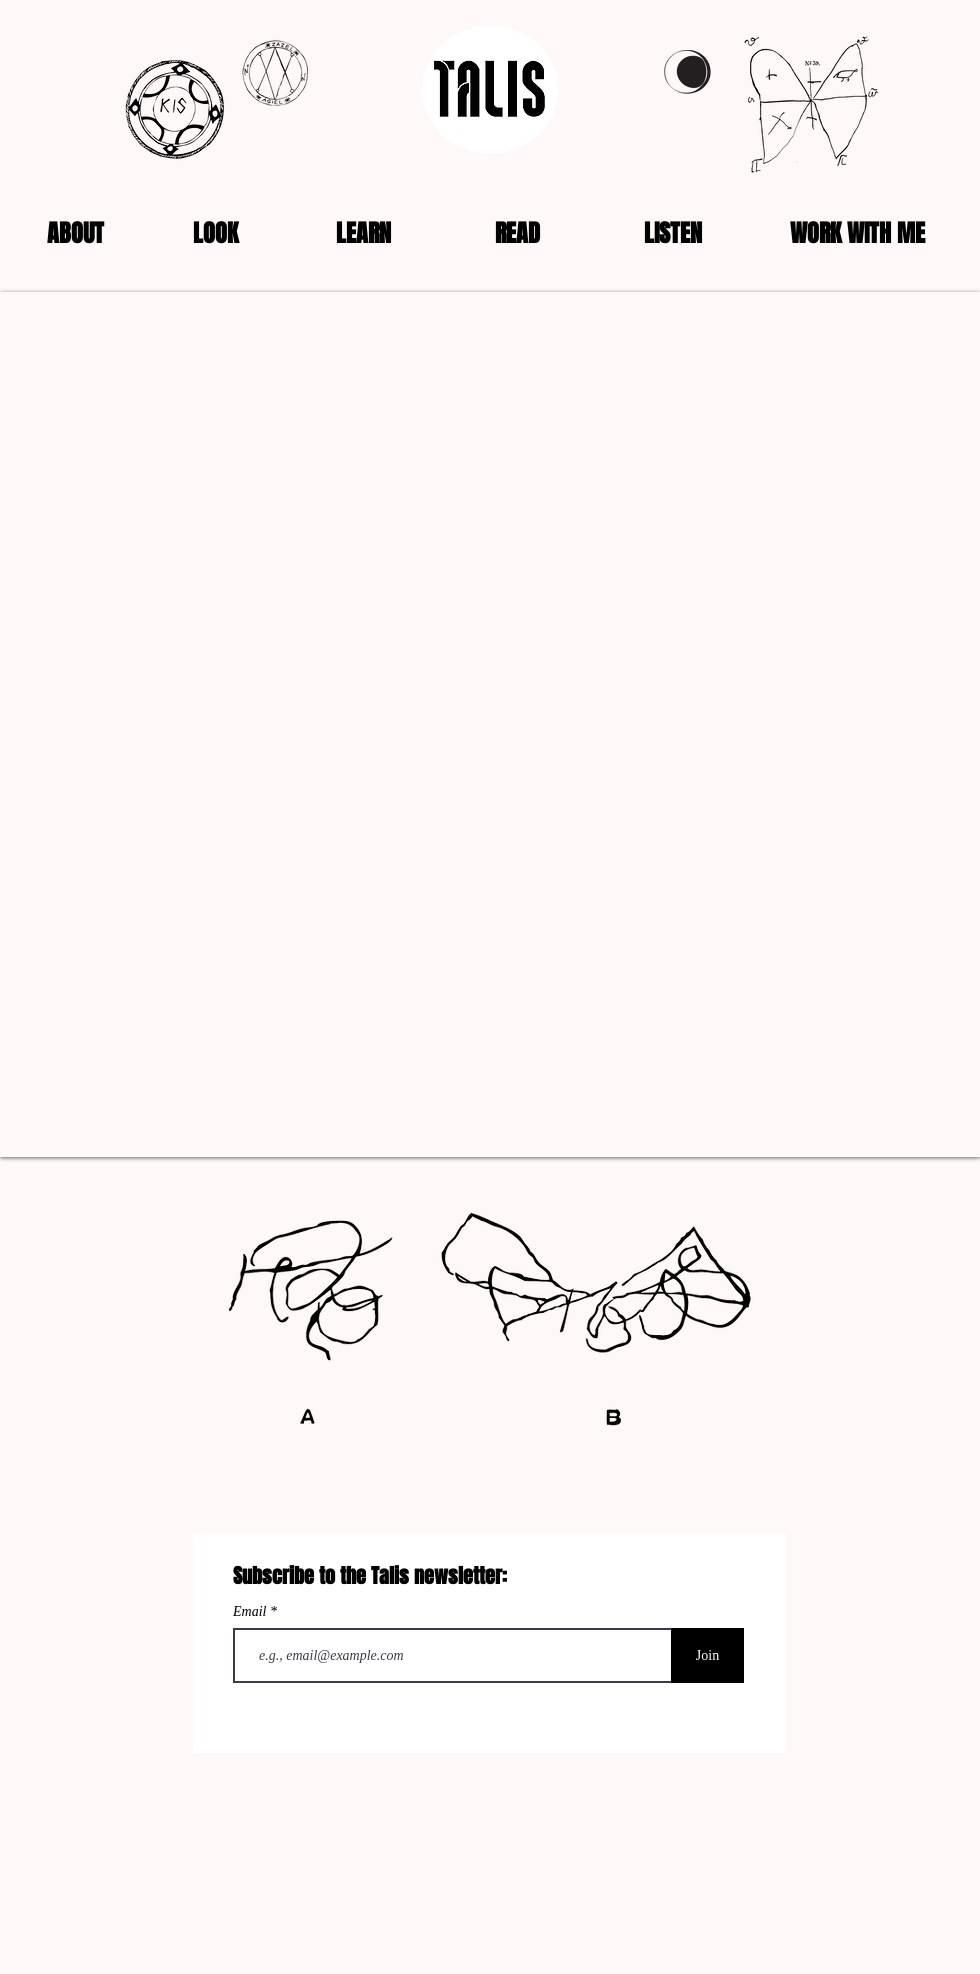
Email (251, 1612)
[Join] (707, 1655)
